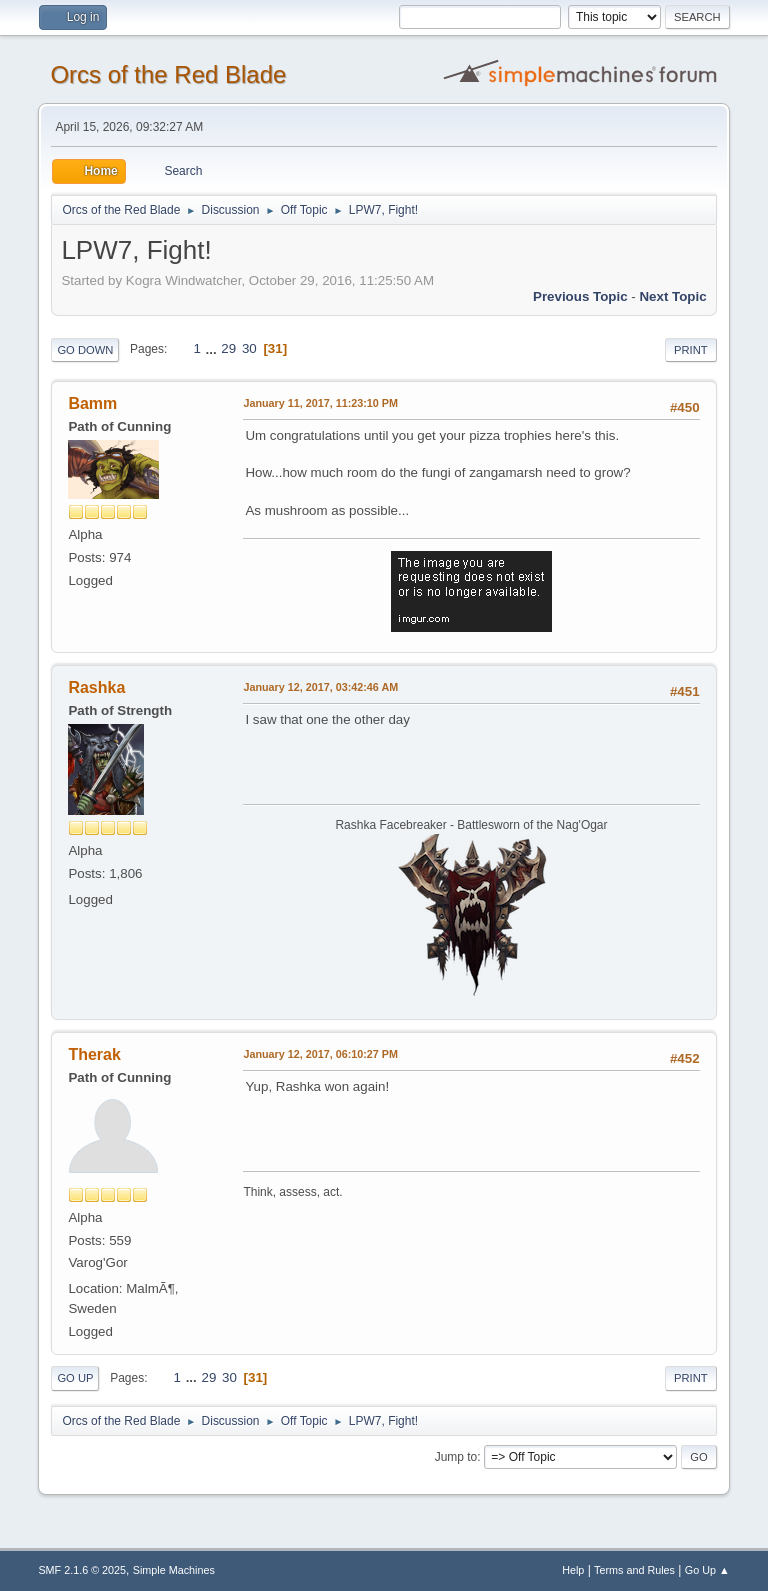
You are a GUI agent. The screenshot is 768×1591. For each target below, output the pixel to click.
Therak (94, 1054)
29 (228, 348)
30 (249, 348)
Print (691, 350)
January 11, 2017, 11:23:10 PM (320, 403)
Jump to (456, 1457)
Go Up (75, 1378)
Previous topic (580, 296)
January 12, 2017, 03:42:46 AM (320, 687)
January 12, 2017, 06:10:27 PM (320, 1054)
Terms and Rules (634, 1570)
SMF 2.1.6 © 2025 (82, 1570)
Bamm (92, 403)
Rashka (96, 687)
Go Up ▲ (707, 1570)
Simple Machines (174, 1570)
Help (573, 1570)
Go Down (85, 350)
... (213, 348)
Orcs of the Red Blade (168, 74)
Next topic (672, 296)
